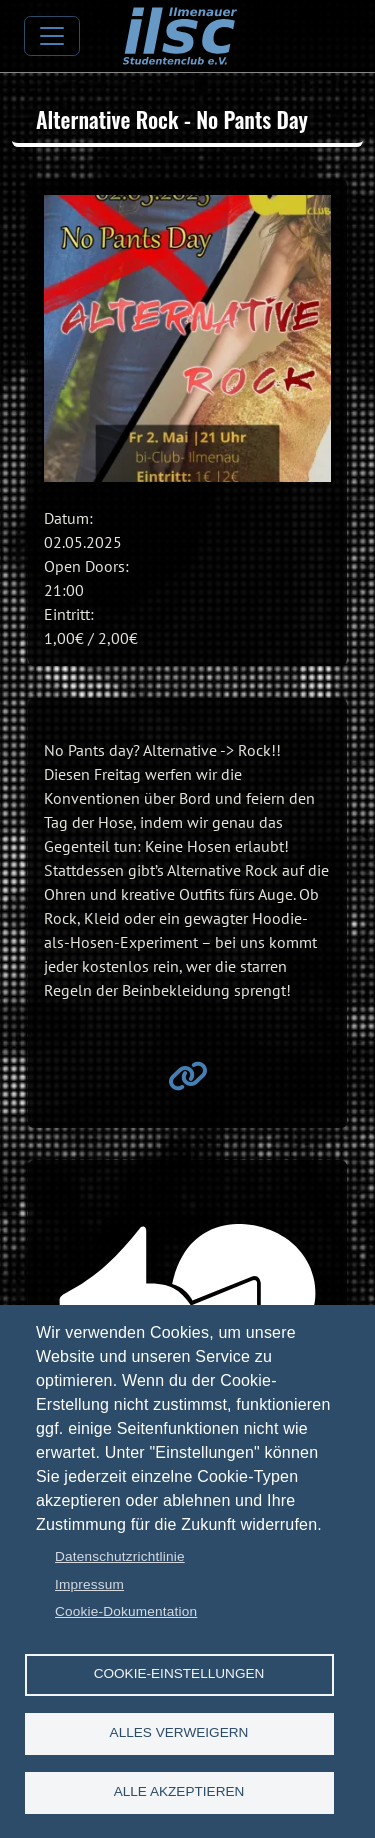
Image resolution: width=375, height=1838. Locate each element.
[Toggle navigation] (52, 36)
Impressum (89, 1584)
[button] (187, 338)
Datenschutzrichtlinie (120, 1556)
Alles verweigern (179, 1732)
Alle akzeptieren (179, 1791)
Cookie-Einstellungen (179, 1673)
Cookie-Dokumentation (126, 1611)
